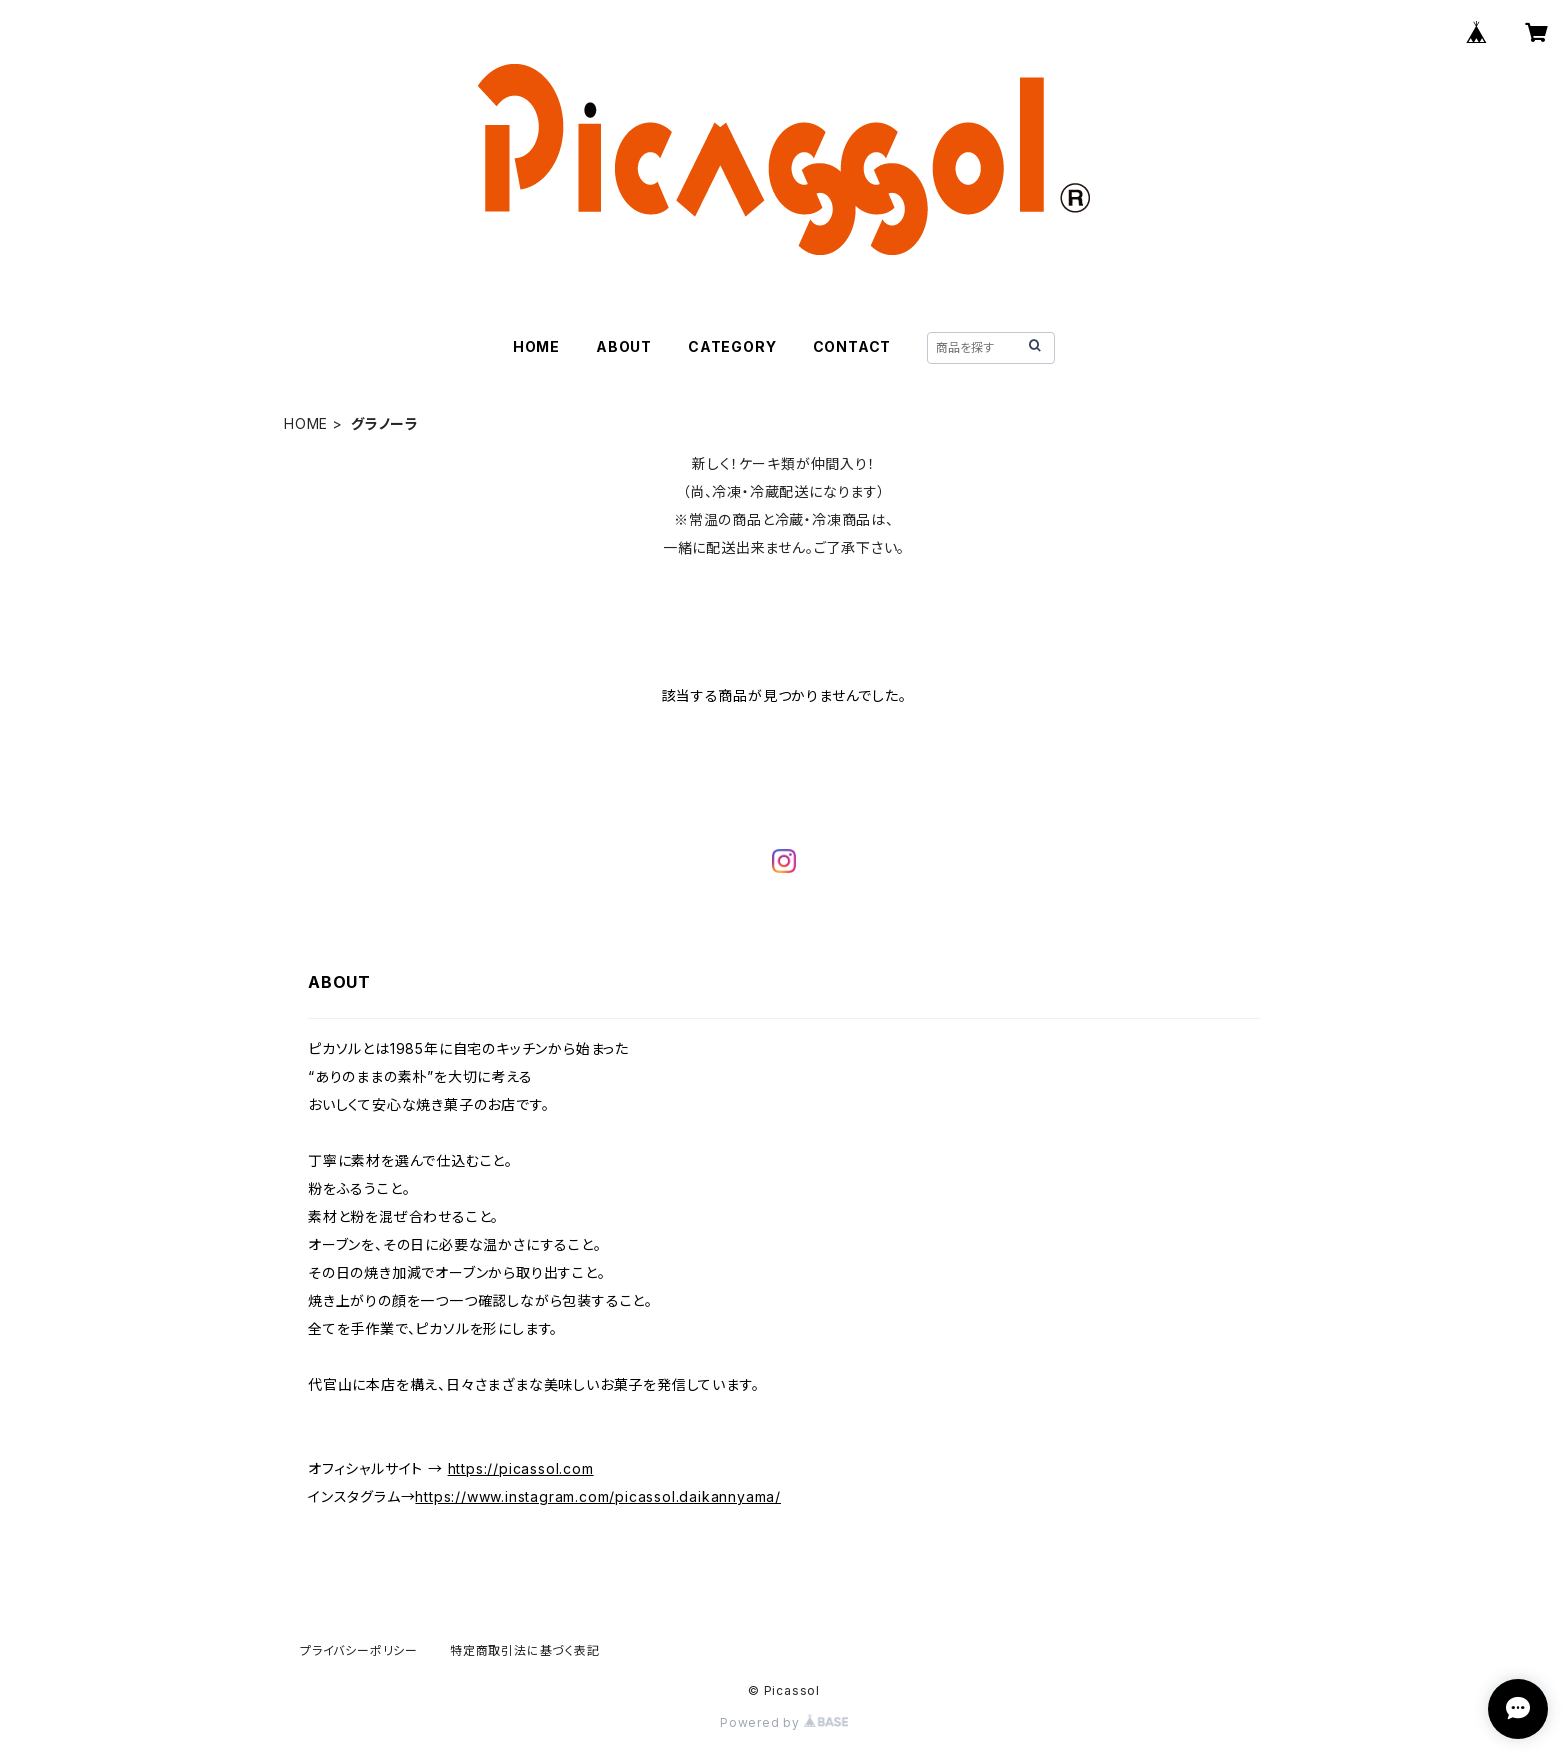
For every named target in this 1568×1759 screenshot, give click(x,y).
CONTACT (852, 346)
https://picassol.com (521, 1468)
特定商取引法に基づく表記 (525, 1650)
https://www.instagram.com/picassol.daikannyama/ (598, 1496)
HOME (536, 346)
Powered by (784, 1722)
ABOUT (624, 346)
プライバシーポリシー (359, 1650)
